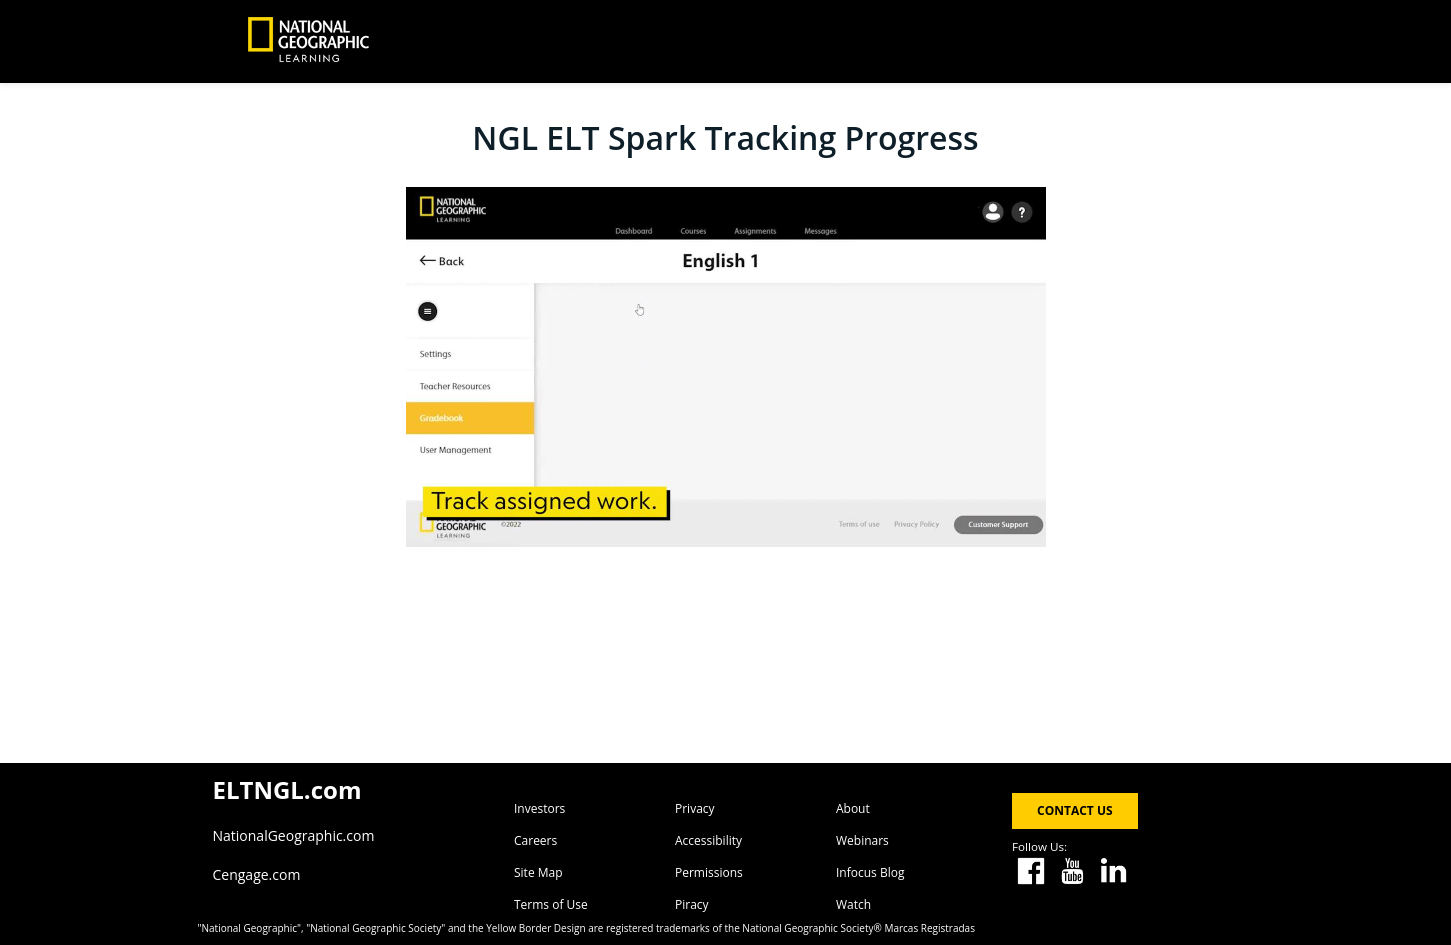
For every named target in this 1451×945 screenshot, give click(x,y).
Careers (535, 840)
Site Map (538, 872)
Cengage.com (257, 874)
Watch (853, 904)
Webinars (862, 840)
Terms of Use (551, 904)
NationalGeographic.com (294, 835)
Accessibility (708, 840)
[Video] (726, 367)
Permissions (709, 872)
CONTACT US (1075, 810)
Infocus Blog (870, 872)
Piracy (692, 904)
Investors (539, 808)
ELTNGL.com (287, 789)
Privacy (695, 808)
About (853, 808)
